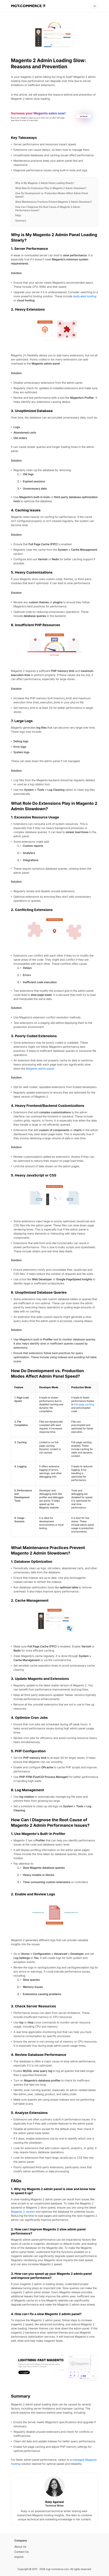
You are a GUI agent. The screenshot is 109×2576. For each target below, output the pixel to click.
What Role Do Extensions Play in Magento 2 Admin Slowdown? (50, 188)
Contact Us (21, 2551)
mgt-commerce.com (57, 2569)
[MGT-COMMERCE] (28, 6)
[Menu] (94, 6)
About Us (20, 2546)
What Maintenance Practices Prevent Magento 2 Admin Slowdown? (53, 201)
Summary (20, 220)
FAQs (18, 215)
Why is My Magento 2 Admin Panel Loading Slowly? (44, 183)
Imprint (18, 2557)
